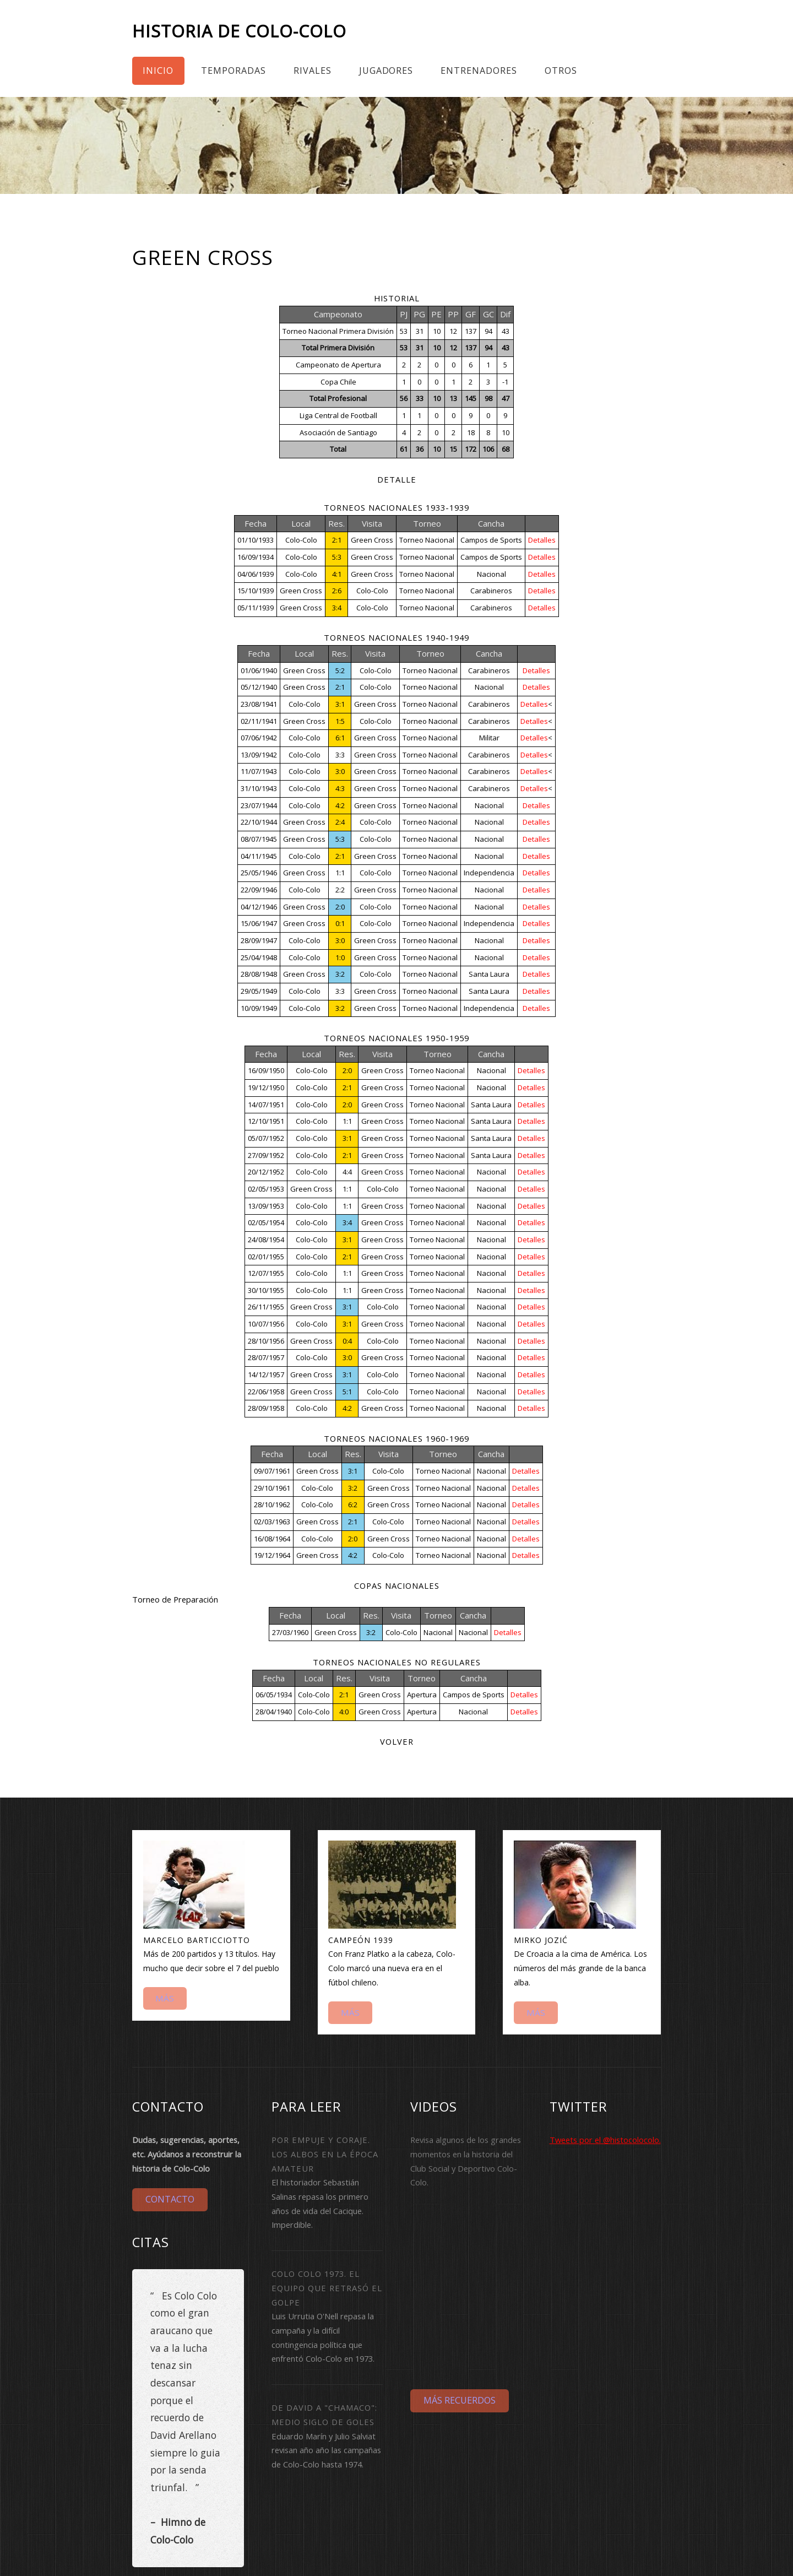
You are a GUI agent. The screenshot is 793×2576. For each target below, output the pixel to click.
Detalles (542, 540)
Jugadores (386, 70)
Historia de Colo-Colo (239, 31)
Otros (561, 70)
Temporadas (233, 70)
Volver (397, 1741)
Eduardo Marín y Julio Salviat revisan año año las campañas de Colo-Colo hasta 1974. (326, 2450)
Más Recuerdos (459, 2400)
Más (164, 1998)
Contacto (169, 2199)
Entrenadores (479, 70)
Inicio (158, 70)
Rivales (313, 70)
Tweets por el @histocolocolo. (605, 2139)
